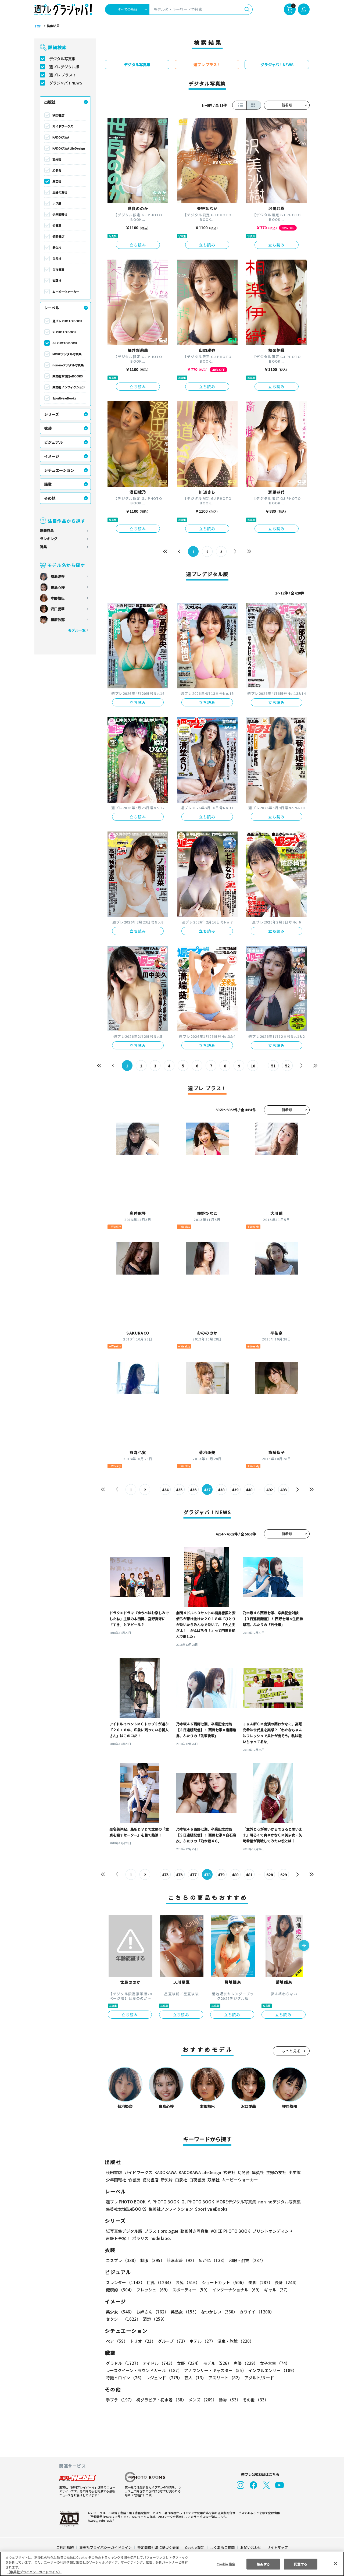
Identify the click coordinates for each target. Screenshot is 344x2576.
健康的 (120, 2289)
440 (249, 1489)
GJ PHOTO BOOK (64, 343)
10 (253, 1065)
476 (179, 1874)
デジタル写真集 (62, 58)
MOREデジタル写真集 (67, 354)
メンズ (201, 2399)
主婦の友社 (59, 192)
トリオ (142, 2341)
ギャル (276, 2289)
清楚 (118, 2319)
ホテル (201, 2341)
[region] (172, 2564)
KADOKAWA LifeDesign (68, 148)
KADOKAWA (60, 137)
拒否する (263, 2563)
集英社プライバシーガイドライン (106, 2547)
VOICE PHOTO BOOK (229, 2231)
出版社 (49, 102)
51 (273, 1065)
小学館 (56, 203)
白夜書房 (58, 269)
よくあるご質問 (222, 2547)
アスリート (224, 2377)
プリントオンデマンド (270, 2231)
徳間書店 (58, 236)
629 (283, 1874)
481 (249, 1874)
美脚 (258, 2282)
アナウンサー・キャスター (215, 2370)
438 (221, 1489)
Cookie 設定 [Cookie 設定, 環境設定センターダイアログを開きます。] (226, 2563)
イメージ (51, 456)
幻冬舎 (56, 170)
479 (221, 1874)
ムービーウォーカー (65, 291)
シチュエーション (59, 470)
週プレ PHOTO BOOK (67, 321)
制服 (151, 2260)
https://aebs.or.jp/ (100, 2520)
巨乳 (159, 2282)
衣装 (48, 428)
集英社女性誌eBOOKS (67, 376)
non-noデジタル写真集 (68, 365)
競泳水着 (180, 2260)
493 (283, 1489)
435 (179, 1489)
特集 (43, 546)
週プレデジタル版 (64, 66)
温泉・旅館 (234, 2341)
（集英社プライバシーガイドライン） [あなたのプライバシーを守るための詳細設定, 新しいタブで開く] (34, 2572)
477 (193, 1874)
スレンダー (125, 2282)
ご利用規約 (65, 2547)
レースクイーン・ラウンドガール (144, 2370)
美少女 (120, 2312)
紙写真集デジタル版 (124, 2231)
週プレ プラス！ (62, 74)
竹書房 (56, 225)
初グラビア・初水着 (160, 2399)
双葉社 (56, 280)
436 (193, 1489)
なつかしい (217, 2312)
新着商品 (47, 530)
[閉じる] (335, 2563)
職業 (48, 484)
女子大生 (272, 2363)
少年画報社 (59, 214)
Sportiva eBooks (64, 398)
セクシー (291, 2312)
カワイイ (255, 2312)
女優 (187, 2363)
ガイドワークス (62, 126)
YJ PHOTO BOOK (64, 332)
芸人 (194, 2377)
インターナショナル (236, 2289)
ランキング (48, 538)
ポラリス (140, 2238)
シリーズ (51, 414)
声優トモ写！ (118, 2238)
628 (269, 1874)
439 (235, 1489)
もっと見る (291, 2050)
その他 (49, 498)
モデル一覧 (76, 630)
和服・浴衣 (245, 2260)
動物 (228, 2399)
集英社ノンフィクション (68, 387)
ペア (116, 2341)
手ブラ (120, 2399)
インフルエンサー (272, 2370)
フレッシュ (152, 2289)
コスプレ (122, 2260)
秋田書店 (58, 115)
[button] (303, 1946)
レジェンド (163, 2377)
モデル (216, 2363)
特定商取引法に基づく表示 (159, 2547)
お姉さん (151, 2312)
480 (235, 1874)
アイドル (158, 2363)
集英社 (56, 181)
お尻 (186, 2282)
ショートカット (222, 2282)
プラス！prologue (160, 2231)
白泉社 (56, 258)
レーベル (51, 307)
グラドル (123, 2363)
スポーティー (190, 2289)
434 (165, 1489)
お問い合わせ (250, 2547)
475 (165, 1874)
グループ (172, 2341)
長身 (284, 2282)
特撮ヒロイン (125, 2377)
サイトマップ (277, 2547)
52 (287, 1065)
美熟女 (184, 2312)
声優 (243, 2363)
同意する (300, 2563)
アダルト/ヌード (258, 2377)
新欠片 (56, 247)
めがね (211, 2260)
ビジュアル (53, 442)
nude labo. (160, 2238)
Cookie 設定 (194, 2547)
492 (269, 1489)
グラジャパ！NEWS (65, 83)
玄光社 (56, 159)
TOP (37, 26)
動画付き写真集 (194, 2231)
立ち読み (138, 244)
